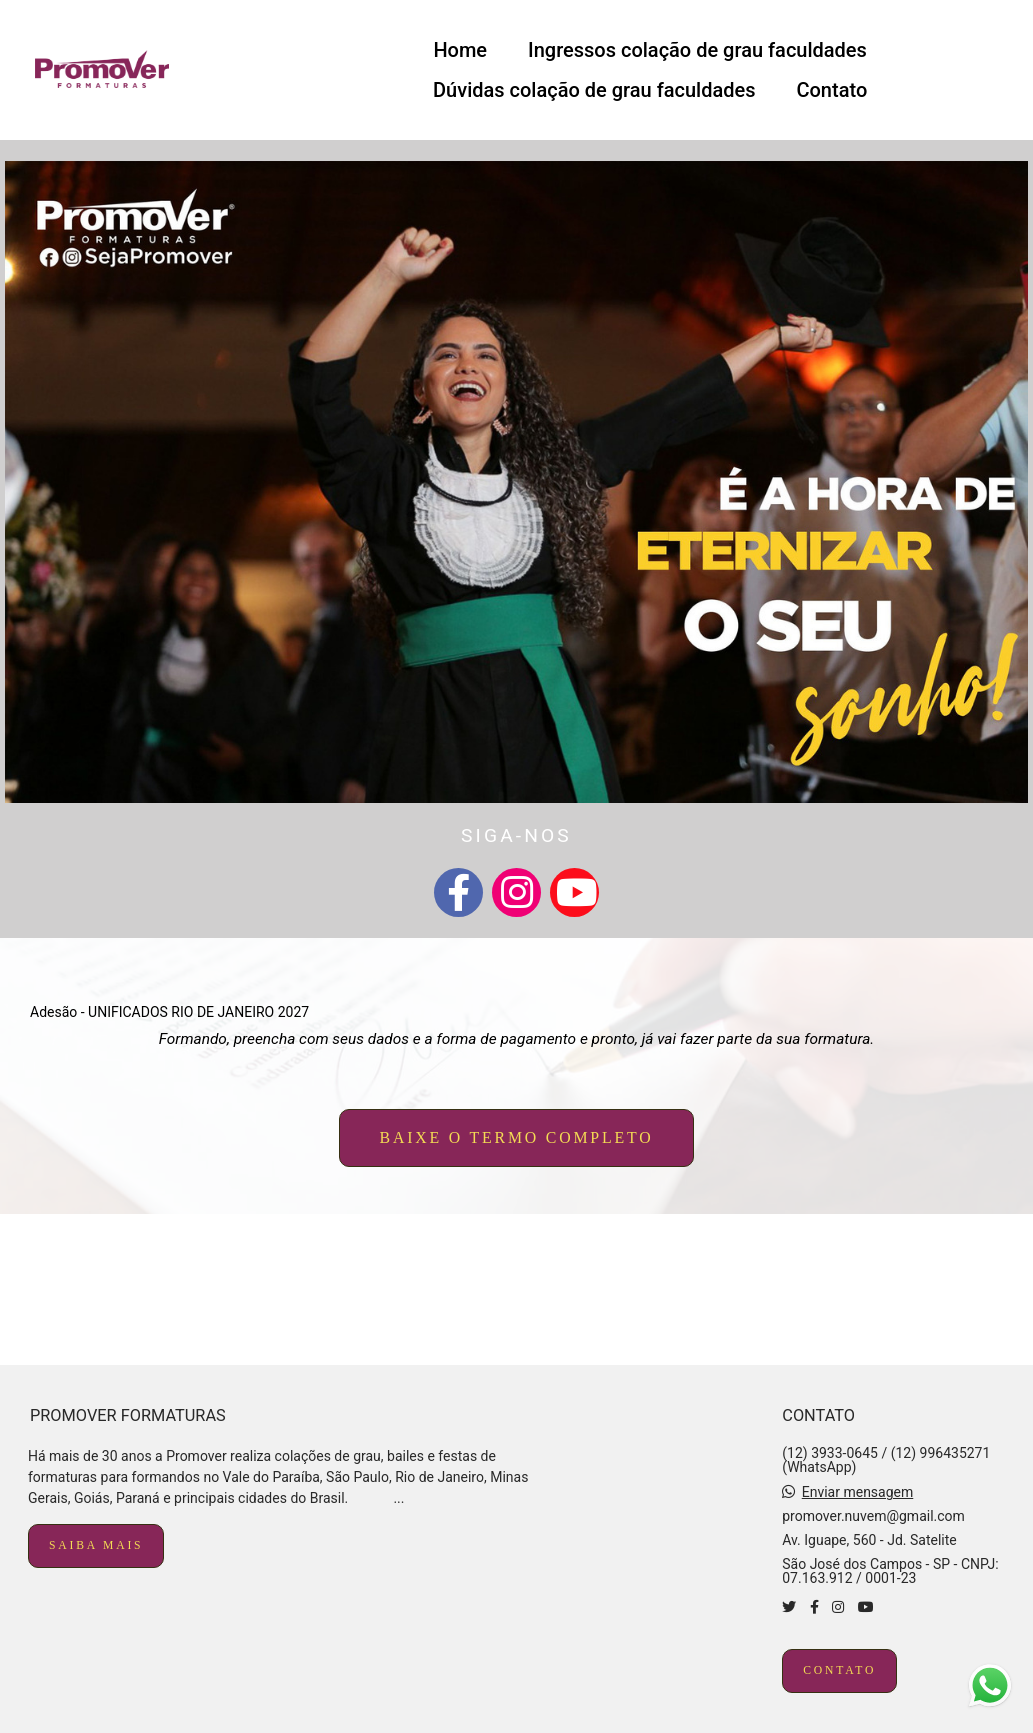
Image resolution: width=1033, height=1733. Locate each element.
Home (460, 50)
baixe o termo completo (517, 1137)
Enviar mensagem (858, 1492)
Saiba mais (96, 1545)
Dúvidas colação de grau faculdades (594, 90)
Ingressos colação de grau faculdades (697, 50)
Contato (831, 90)
